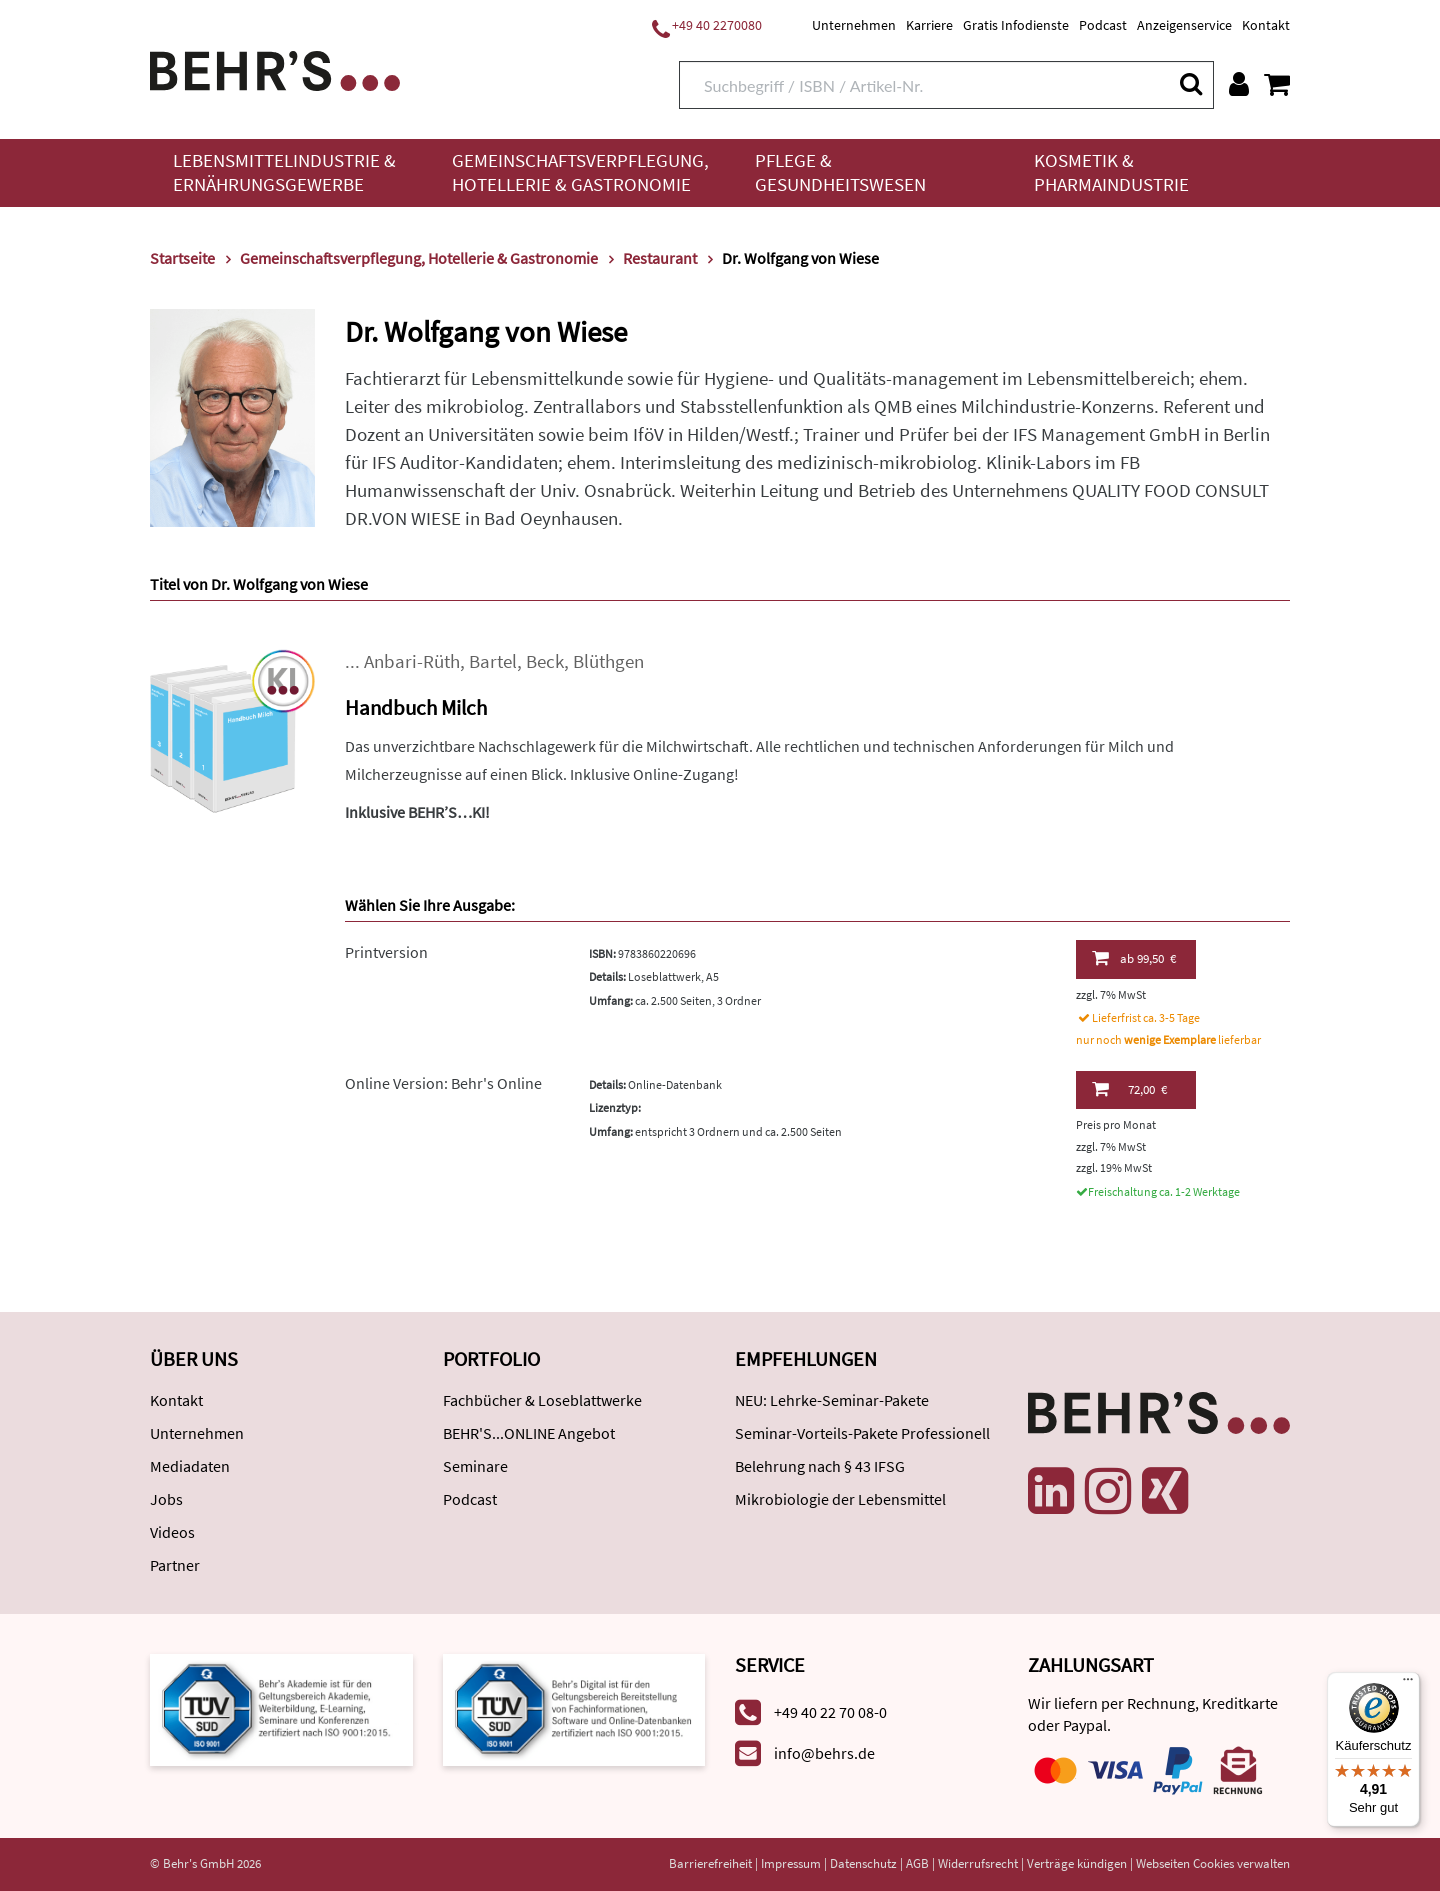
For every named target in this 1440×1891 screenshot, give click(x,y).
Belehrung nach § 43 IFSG (820, 1466)
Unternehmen (854, 25)
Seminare (475, 1466)
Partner (175, 1565)
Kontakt (1266, 25)
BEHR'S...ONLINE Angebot (529, 1433)
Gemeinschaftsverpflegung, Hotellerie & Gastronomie (580, 172)
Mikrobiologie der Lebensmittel (840, 1499)
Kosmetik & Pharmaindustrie (1111, 172)
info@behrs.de (824, 1753)
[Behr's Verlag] (275, 68)
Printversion (386, 952)
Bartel (493, 661)
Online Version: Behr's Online (443, 1083)
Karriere (929, 25)
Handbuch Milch (416, 707)
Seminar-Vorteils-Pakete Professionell (862, 1433)
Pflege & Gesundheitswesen (840, 172)
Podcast (1103, 25)
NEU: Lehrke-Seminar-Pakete (832, 1400)
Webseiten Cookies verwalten (1213, 1863)
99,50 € (1134, 958)
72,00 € (1129, 1089)
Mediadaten (190, 1466)
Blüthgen (608, 661)
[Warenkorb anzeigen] (1277, 84)
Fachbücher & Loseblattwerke (542, 1400)
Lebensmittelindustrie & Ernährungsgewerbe (284, 172)
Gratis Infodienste (1016, 25)
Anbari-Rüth (412, 661)
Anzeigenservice (1184, 25)
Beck (545, 661)
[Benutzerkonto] (1239, 84)
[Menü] (1408, 1684)
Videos (172, 1532)
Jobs (166, 1499)
